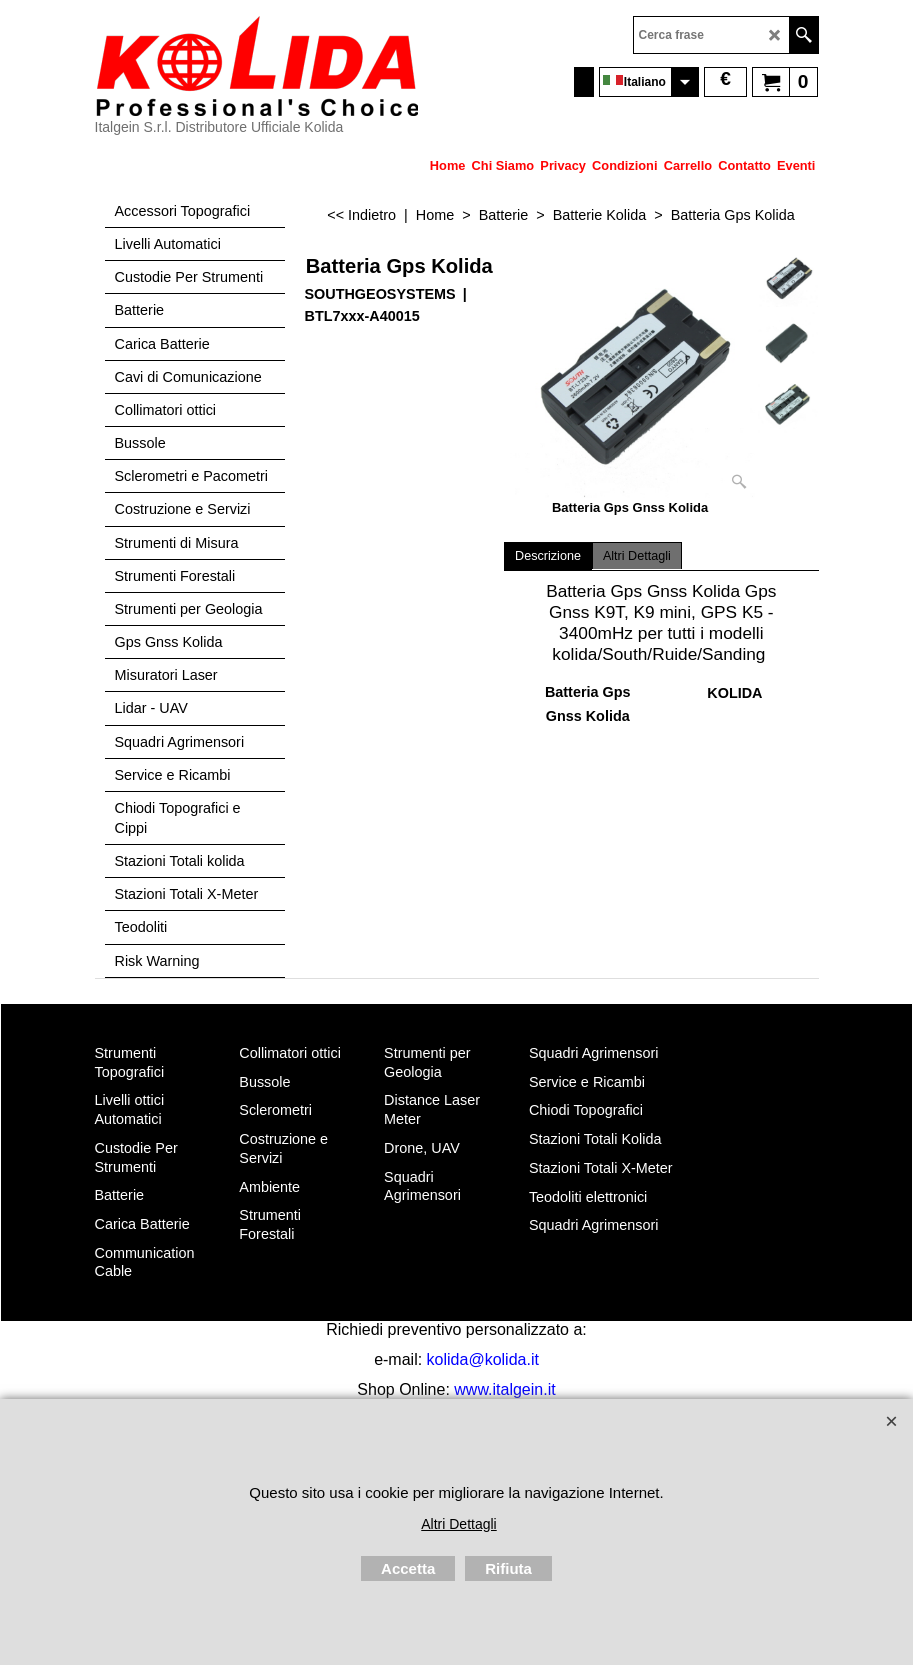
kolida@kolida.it (483, 1359)
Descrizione (548, 556)
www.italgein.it (504, 1389)
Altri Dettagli (637, 556)
